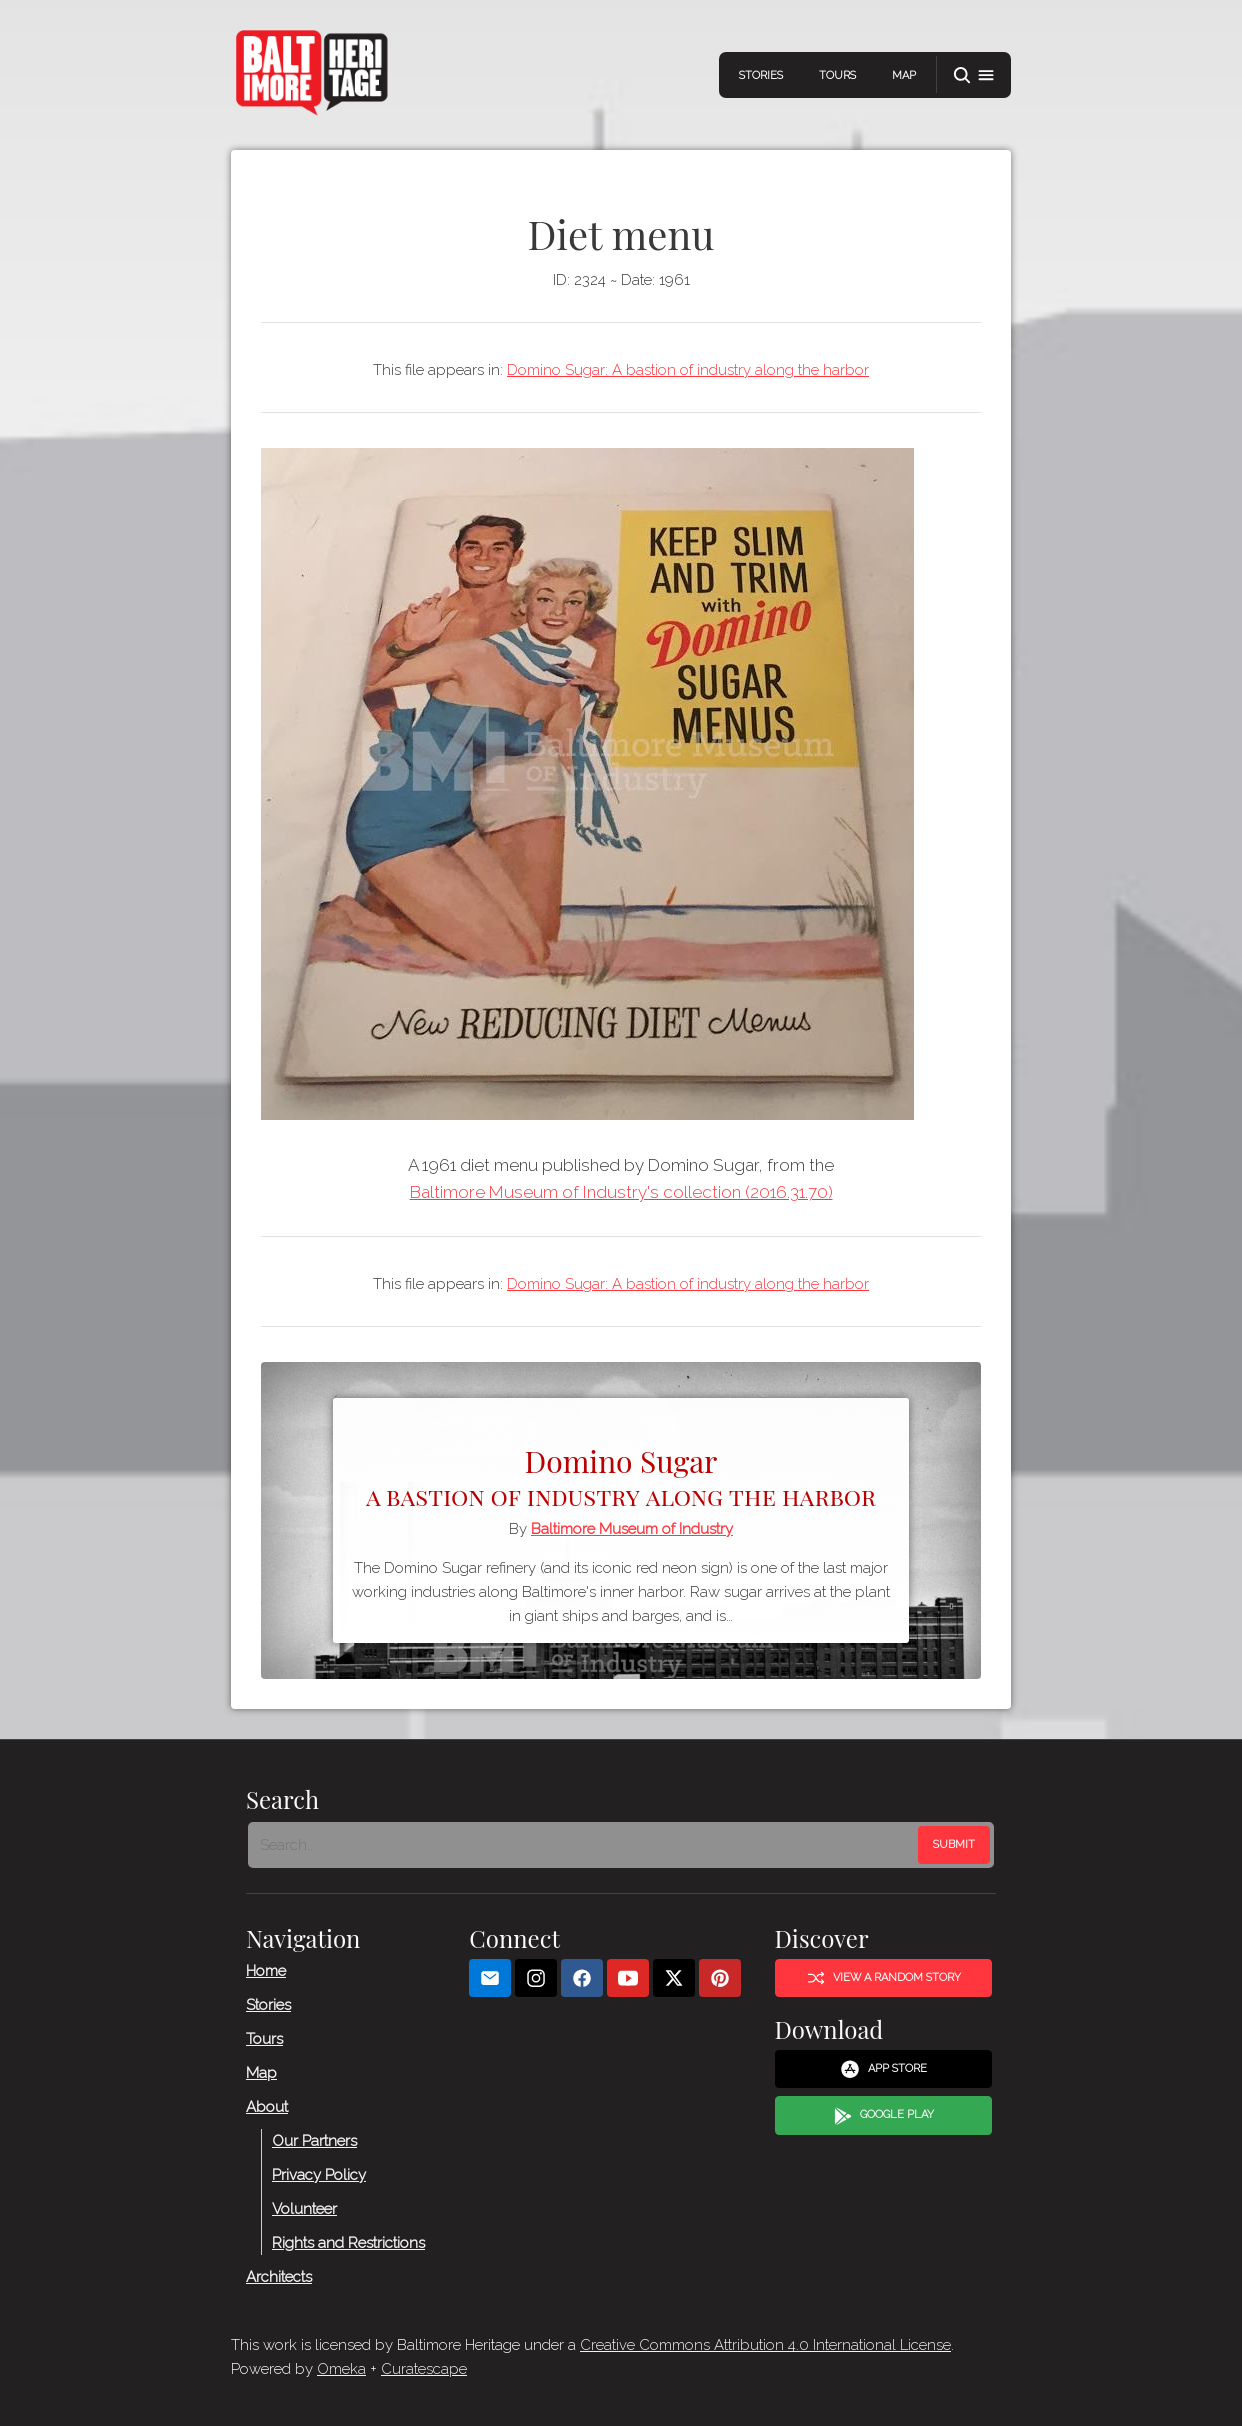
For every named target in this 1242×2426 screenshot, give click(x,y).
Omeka (341, 2369)
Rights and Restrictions (348, 2242)
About (267, 2106)
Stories (761, 75)
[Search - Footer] (585, 1845)
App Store (883, 2069)
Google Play (884, 2115)
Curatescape (424, 2369)
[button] (974, 75)
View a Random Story (884, 1978)
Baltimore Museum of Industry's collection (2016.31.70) (621, 1192)
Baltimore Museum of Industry (632, 1529)
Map (904, 75)
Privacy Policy (319, 2174)
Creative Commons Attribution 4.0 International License (765, 2345)
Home (266, 1970)
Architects (279, 2276)
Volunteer (304, 2208)
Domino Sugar (621, 1475)
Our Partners (314, 2140)
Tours (837, 75)
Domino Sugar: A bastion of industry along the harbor (688, 370)
